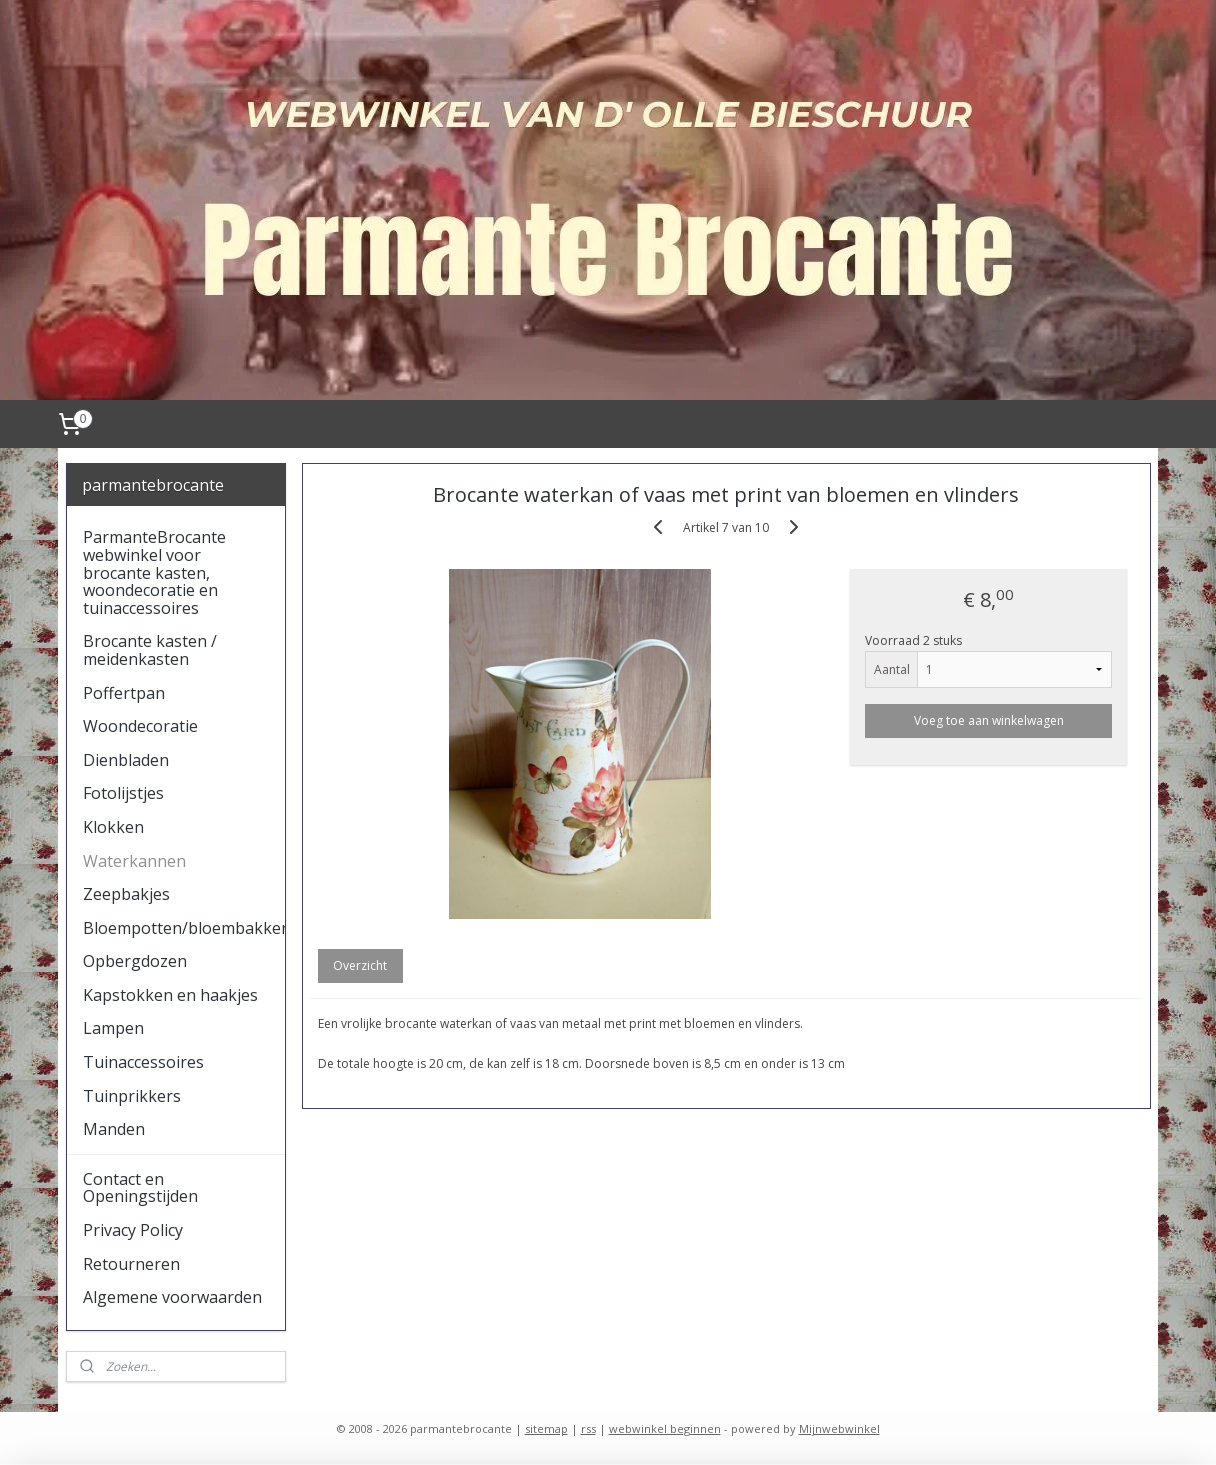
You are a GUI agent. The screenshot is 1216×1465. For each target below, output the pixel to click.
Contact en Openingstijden (140, 1188)
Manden (114, 1129)
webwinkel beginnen (665, 1428)
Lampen (113, 1028)
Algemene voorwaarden (172, 1297)
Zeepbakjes (126, 894)
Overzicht (360, 965)
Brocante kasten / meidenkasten (150, 650)
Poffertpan (124, 693)
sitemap (546, 1428)
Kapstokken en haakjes (170, 995)
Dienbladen (126, 760)
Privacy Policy (133, 1230)
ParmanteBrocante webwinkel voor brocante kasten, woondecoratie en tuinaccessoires (154, 572)
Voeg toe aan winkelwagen (989, 720)
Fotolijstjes (123, 793)
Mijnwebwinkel (839, 1428)
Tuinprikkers (132, 1096)
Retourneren (131, 1264)
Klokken (113, 827)
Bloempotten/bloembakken (184, 928)
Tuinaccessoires (143, 1062)
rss (588, 1428)
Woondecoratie (140, 726)
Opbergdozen (135, 961)
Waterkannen (134, 861)
